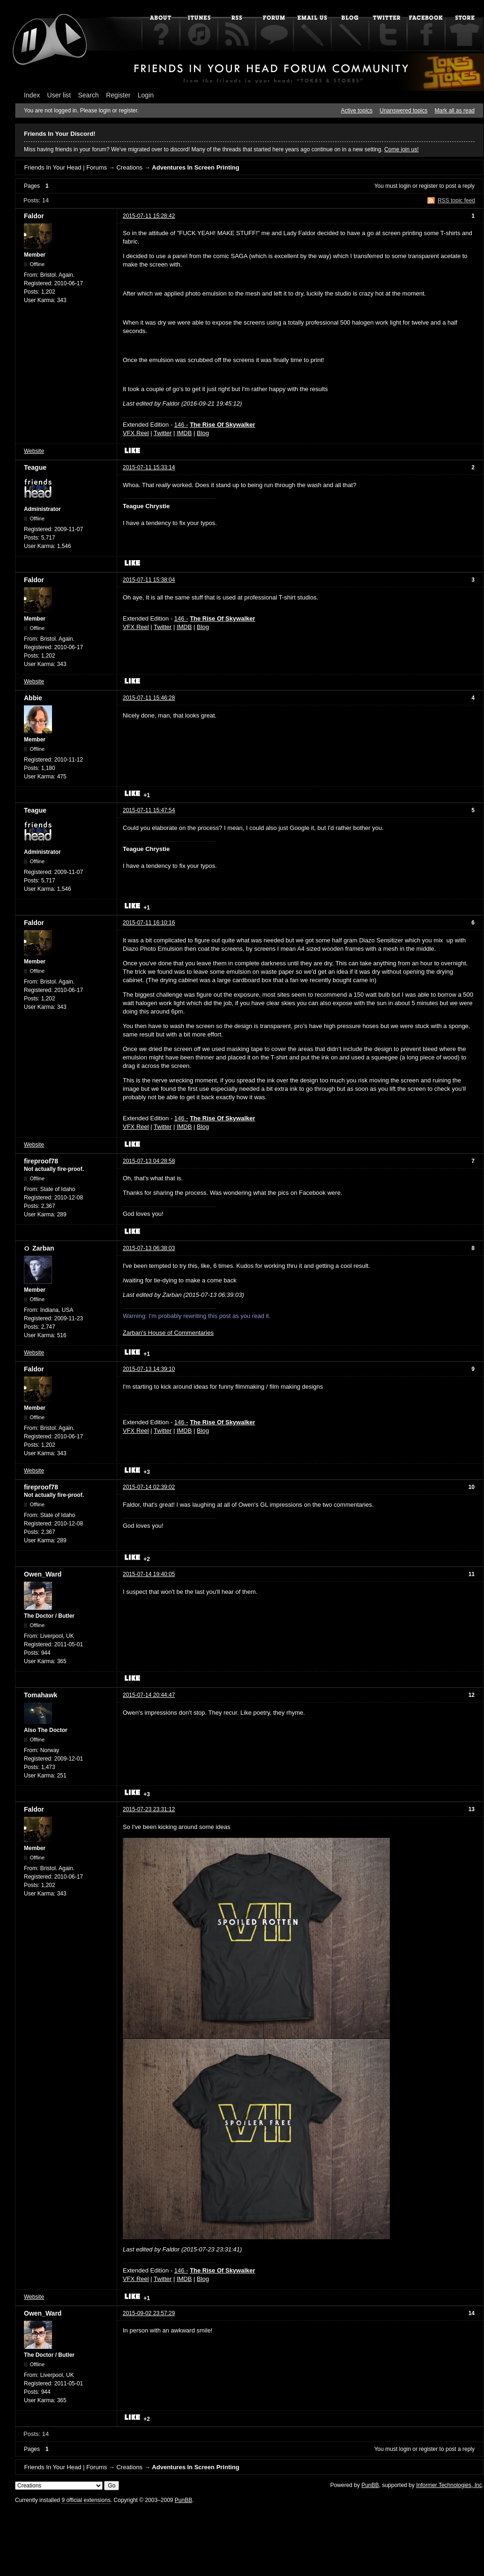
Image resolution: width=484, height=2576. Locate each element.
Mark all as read (455, 110)
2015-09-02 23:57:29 (149, 2313)
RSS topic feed (456, 200)
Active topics (356, 110)
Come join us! (401, 149)
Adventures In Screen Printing (195, 167)
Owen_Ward (42, 1574)
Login (146, 95)
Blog (203, 433)
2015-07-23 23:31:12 (149, 1809)
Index (32, 95)
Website (34, 451)
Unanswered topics (403, 110)
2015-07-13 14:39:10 (149, 1369)
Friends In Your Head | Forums (65, 167)
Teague (35, 467)
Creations (129, 167)
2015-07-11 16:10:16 (149, 922)
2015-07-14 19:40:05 (149, 1574)
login (405, 186)
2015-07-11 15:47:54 (149, 810)
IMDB (184, 433)
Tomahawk (40, 1695)
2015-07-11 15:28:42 (149, 216)
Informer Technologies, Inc (449, 2485)
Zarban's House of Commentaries (168, 1332)
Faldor (34, 216)
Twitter (162, 433)
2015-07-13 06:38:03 (149, 1248)
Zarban (43, 1248)
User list (59, 95)
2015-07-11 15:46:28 (149, 698)
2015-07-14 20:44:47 (149, 1695)
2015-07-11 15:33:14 (149, 467)
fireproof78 (41, 1161)
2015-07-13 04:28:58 (149, 1161)
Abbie (33, 698)
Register (118, 95)
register (428, 186)
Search (88, 95)
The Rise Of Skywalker (222, 424)
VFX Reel (136, 433)
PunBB (370, 2485)
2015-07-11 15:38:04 (149, 580)
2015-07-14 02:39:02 (149, 1487)
